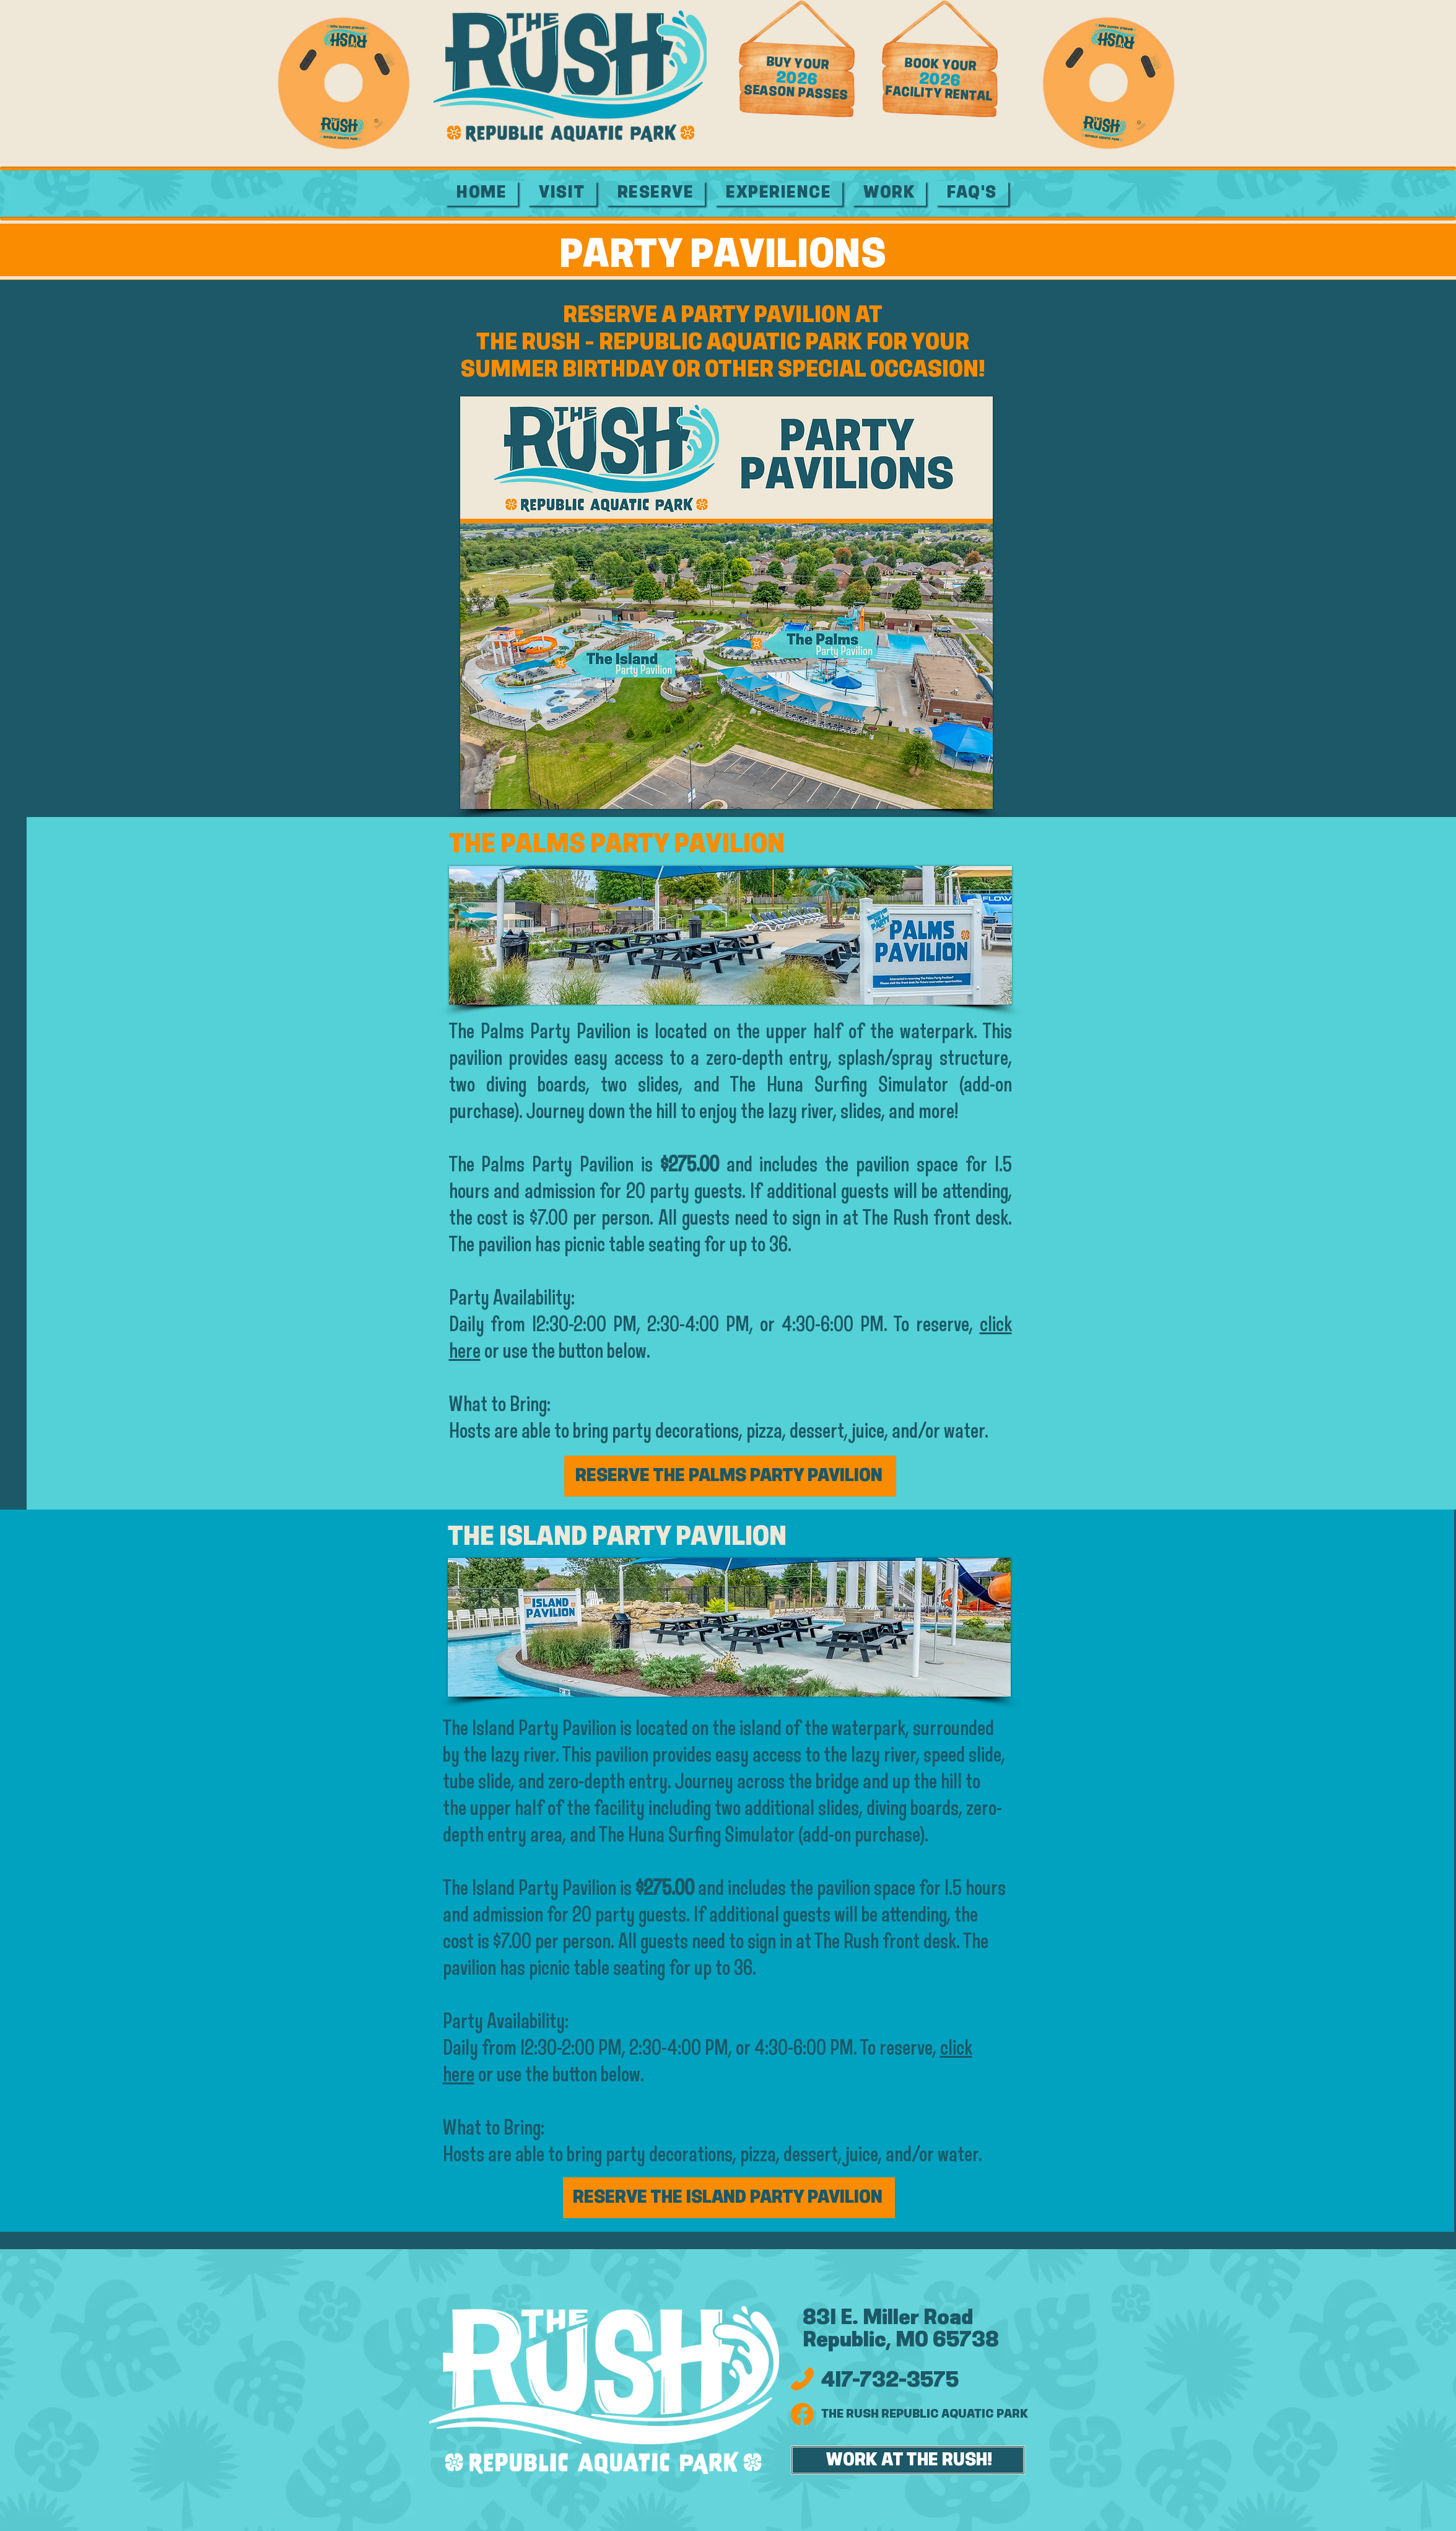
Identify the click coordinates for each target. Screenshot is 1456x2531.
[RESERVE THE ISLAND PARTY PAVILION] (729, 2197)
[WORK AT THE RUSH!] (908, 2460)
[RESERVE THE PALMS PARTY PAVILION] (730, 1476)
